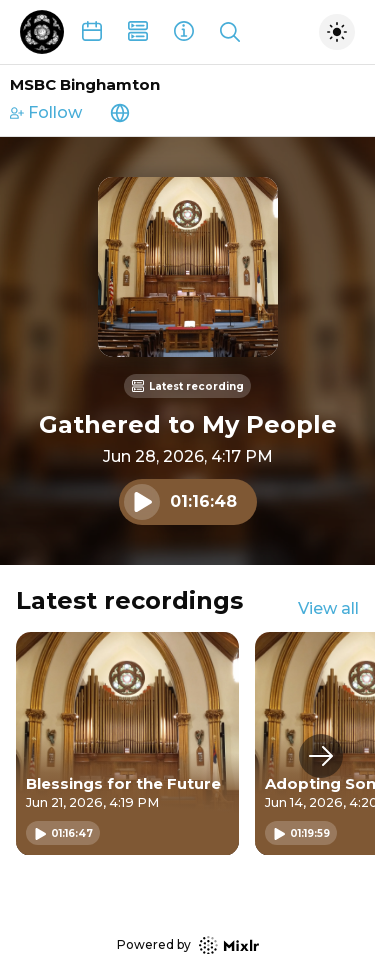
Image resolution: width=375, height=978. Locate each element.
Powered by (188, 945)
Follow (46, 112)
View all (328, 608)
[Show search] (230, 32)
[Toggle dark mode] (337, 32)
